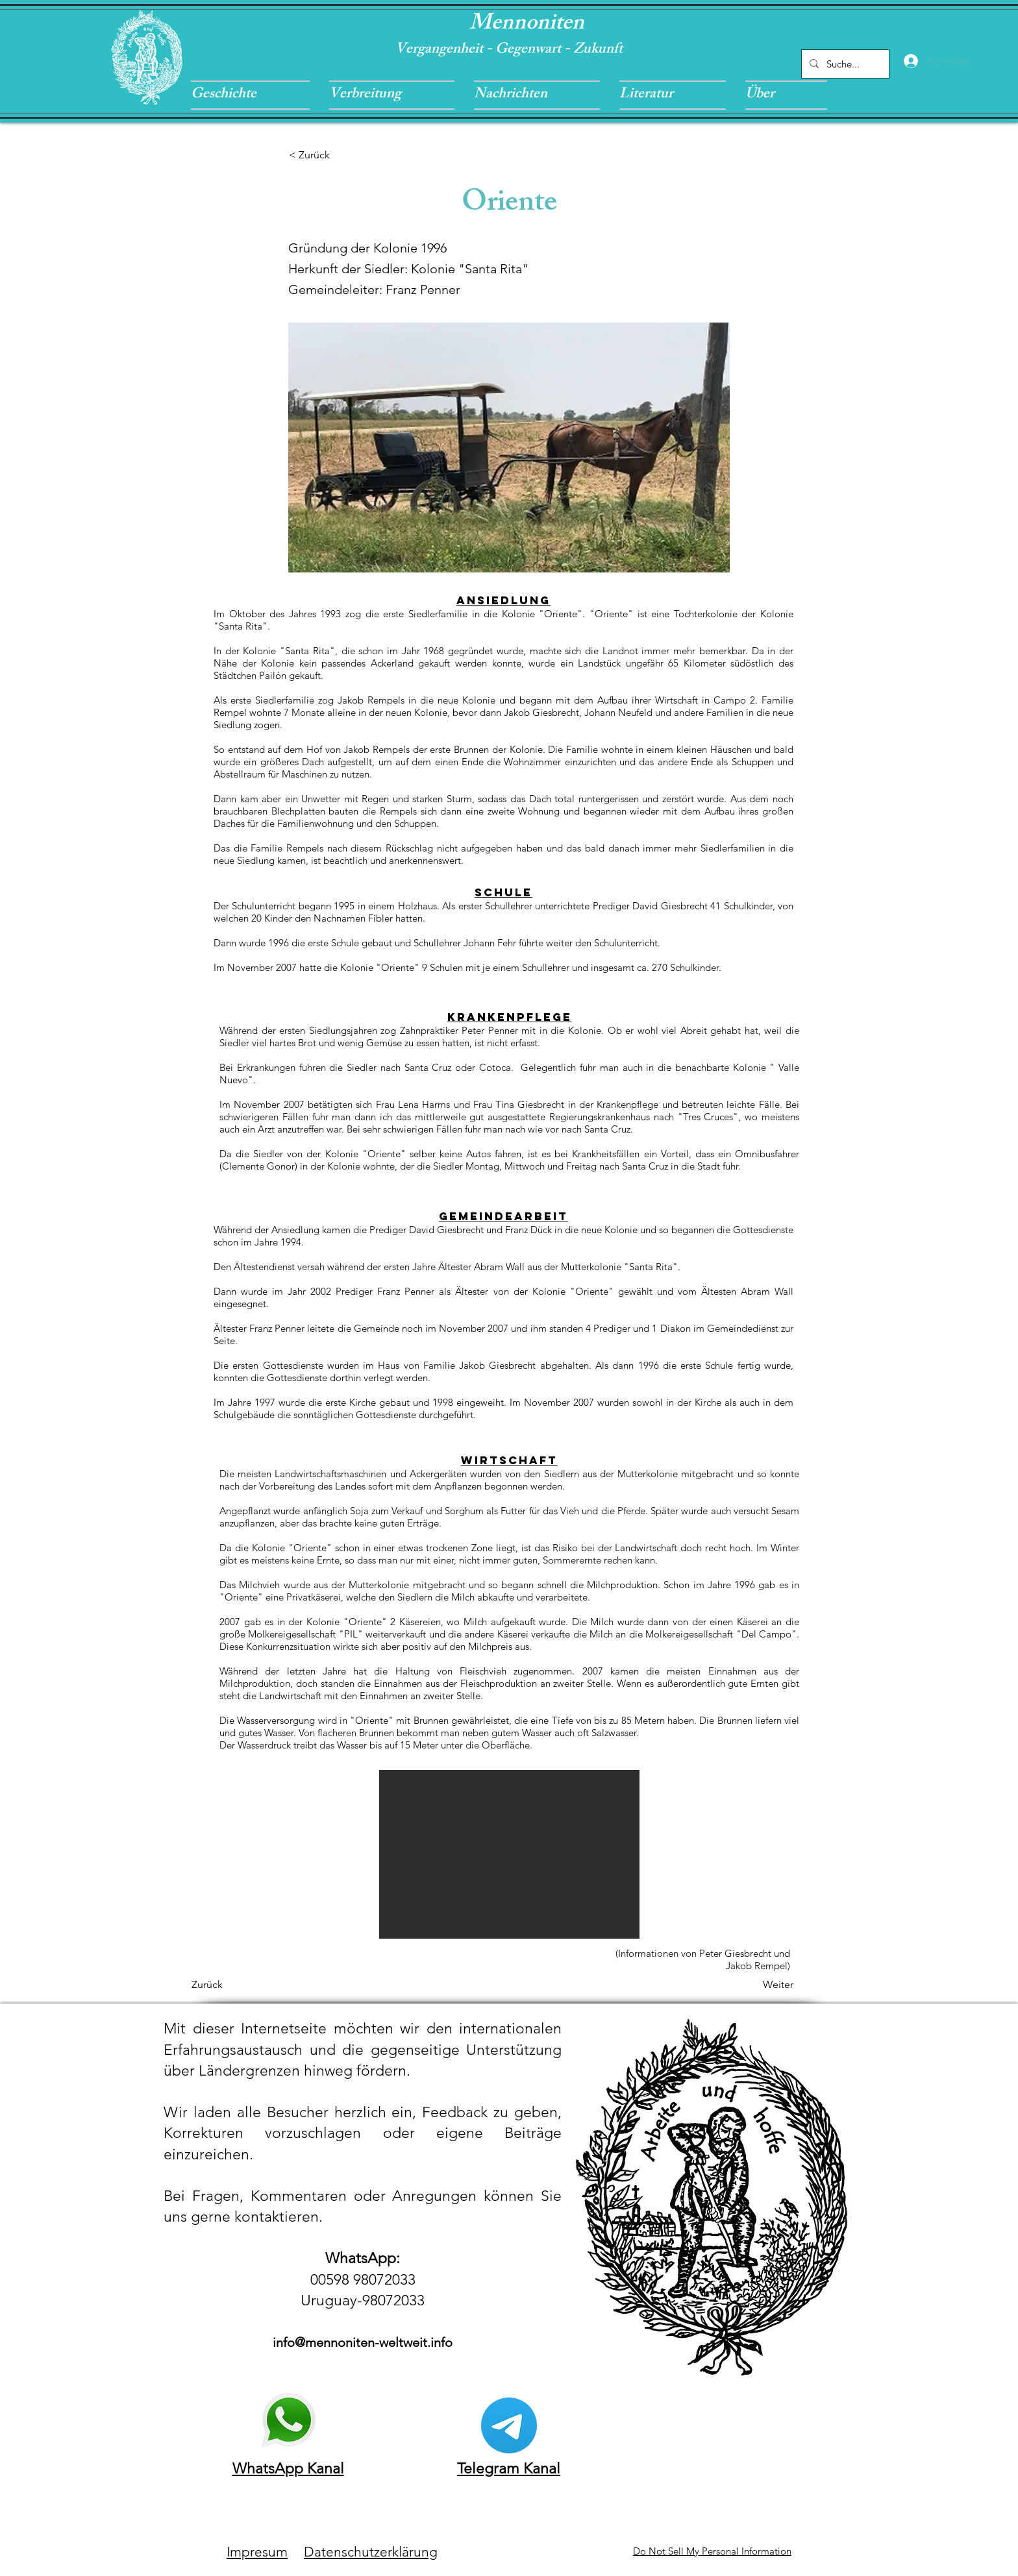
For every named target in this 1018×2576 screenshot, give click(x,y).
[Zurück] (234, 1985)
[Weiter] (760, 1985)
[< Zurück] (332, 155)
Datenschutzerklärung (371, 2552)
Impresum (257, 2552)
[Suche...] (844, 64)
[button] (255, 95)
